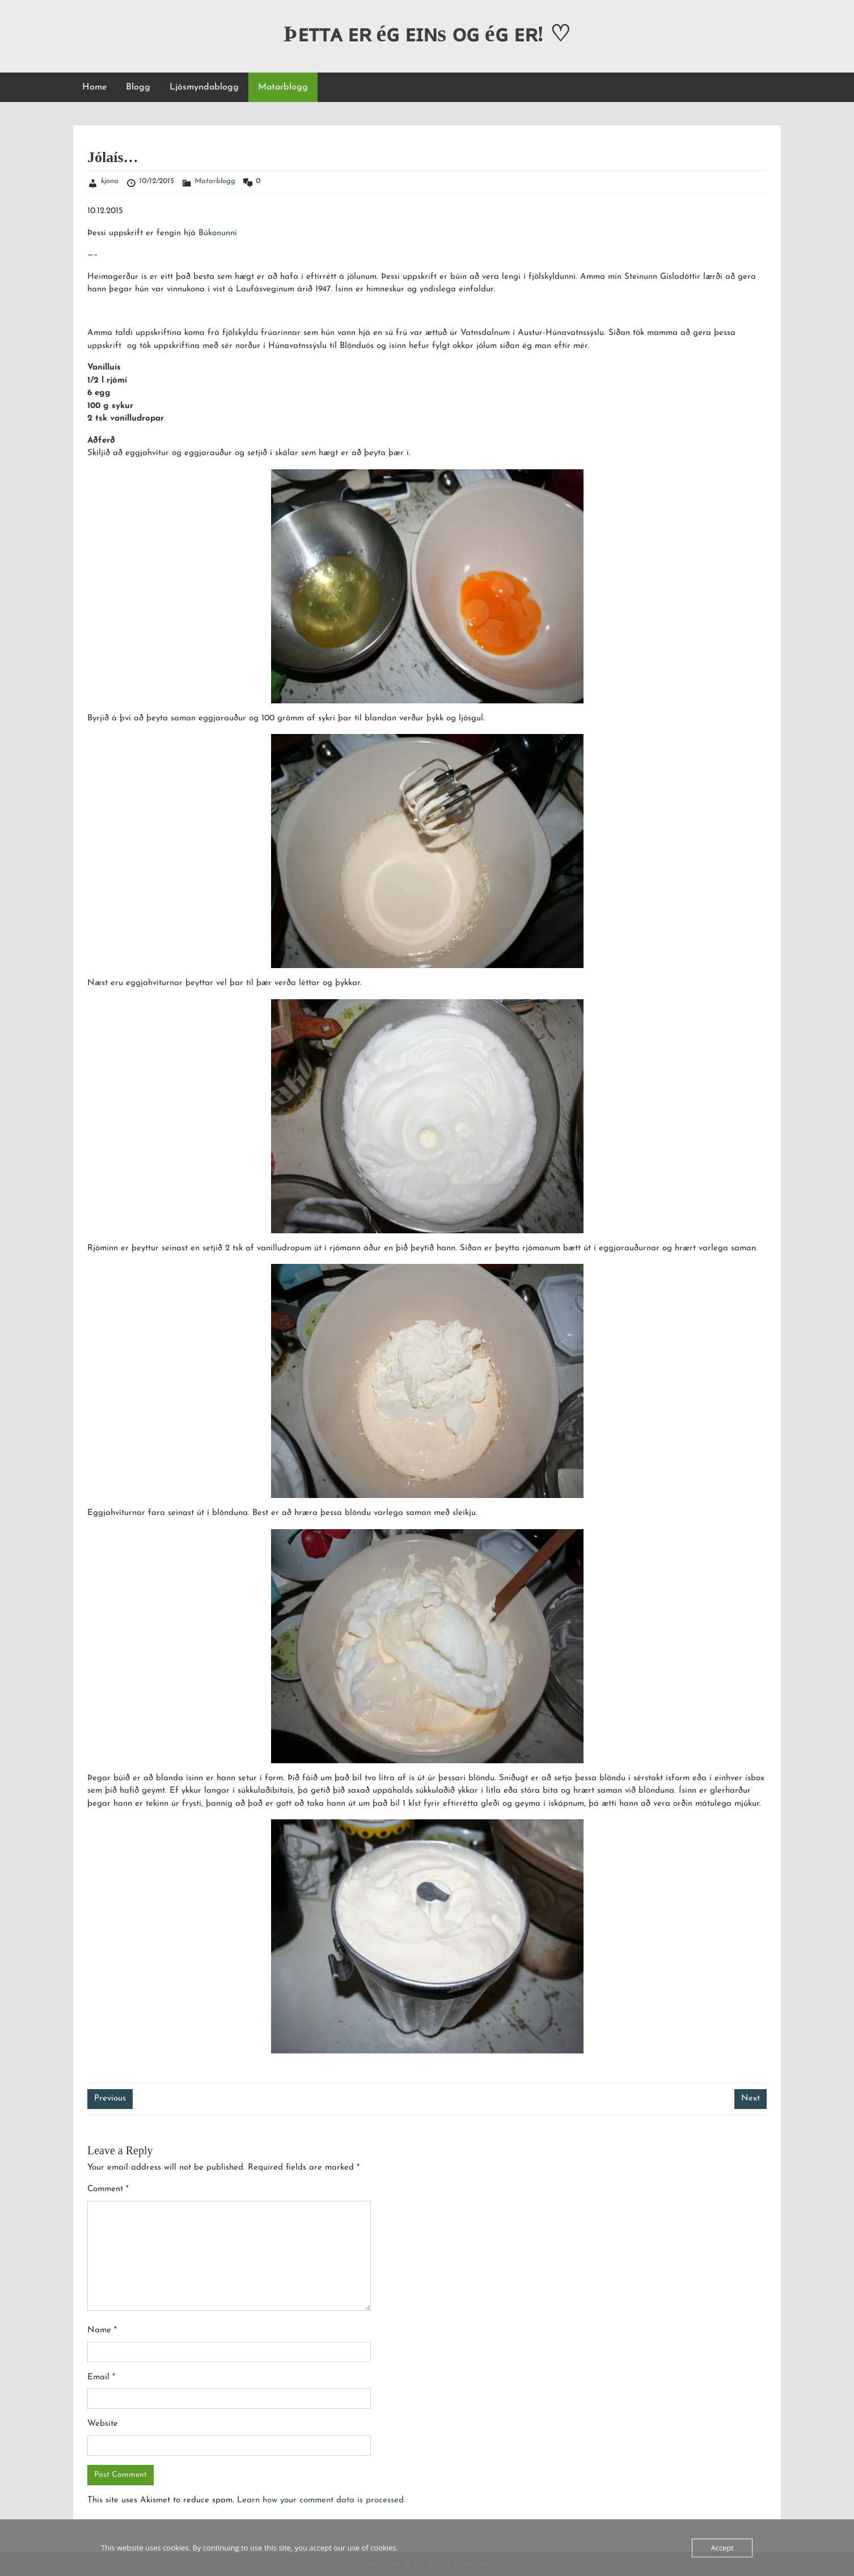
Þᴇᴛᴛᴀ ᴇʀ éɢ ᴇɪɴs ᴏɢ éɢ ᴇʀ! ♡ (427, 33)
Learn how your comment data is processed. (321, 2500)
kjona (110, 181)
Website (102, 2424)
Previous (110, 2098)
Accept (722, 2548)
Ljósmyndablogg (204, 87)
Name (102, 2330)
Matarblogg (283, 87)
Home (94, 87)
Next (750, 2098)
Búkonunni (217, 233)
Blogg (138, 87)
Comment (108, 2189)
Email (101, 2377)
